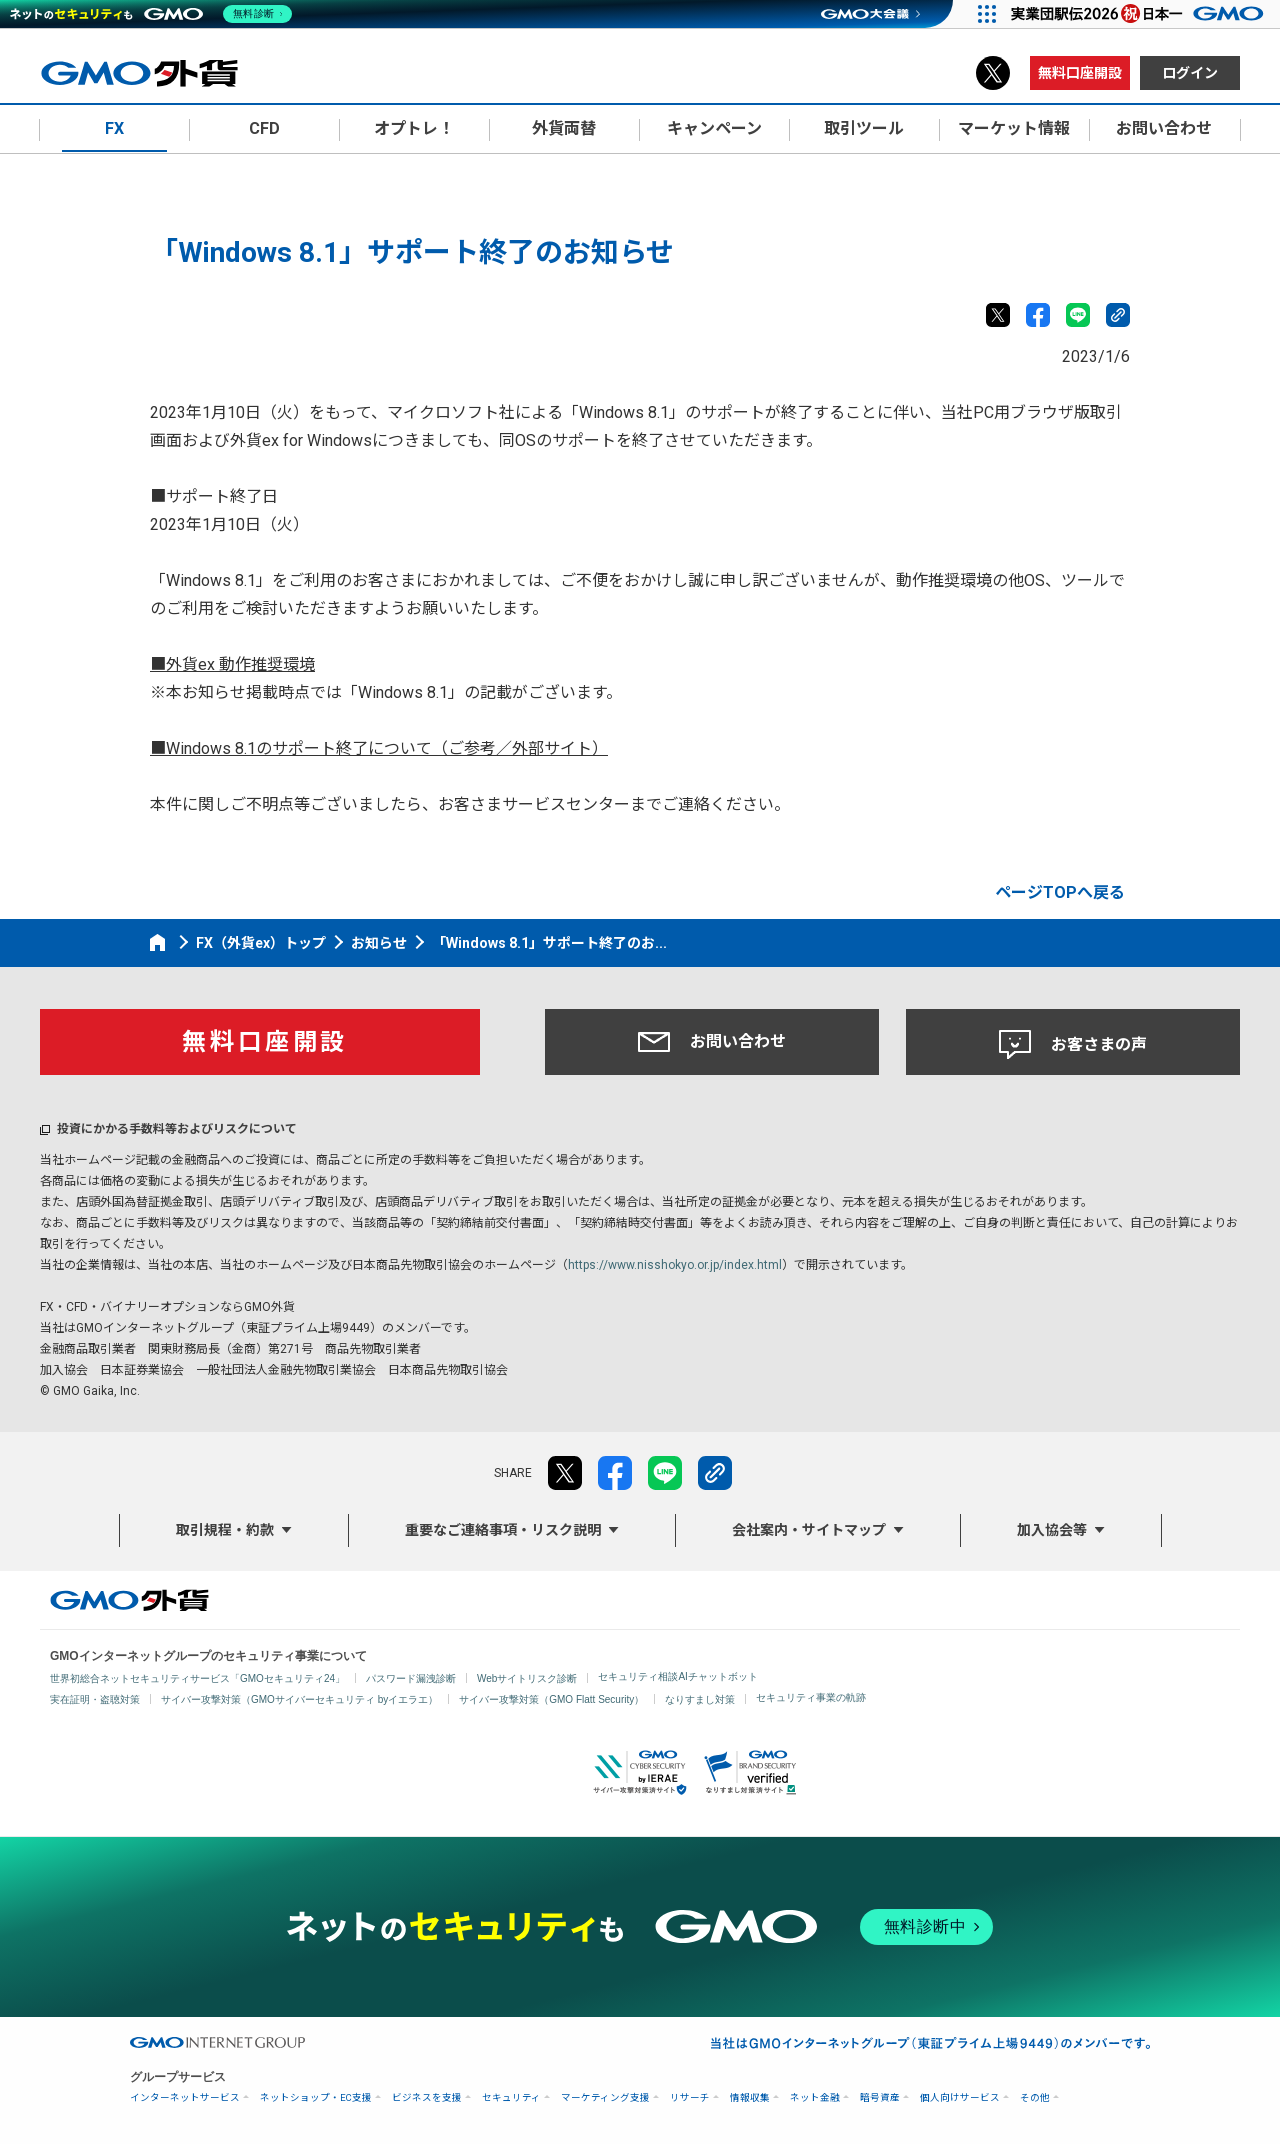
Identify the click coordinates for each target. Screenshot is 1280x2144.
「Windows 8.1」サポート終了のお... (549, 943)
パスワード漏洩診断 (411, 1678)
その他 (1035, 2097)
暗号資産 (880, 2097)
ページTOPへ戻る (1060, 892)
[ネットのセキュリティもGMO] (153, 14)
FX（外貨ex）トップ (261, 943)
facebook (1038, 315)
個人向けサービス (960, 2097)
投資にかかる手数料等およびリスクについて (177, 1129)
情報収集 (750, 2097)
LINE (1078, 315)
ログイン (1190, 73)
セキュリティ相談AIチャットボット (677, 1676)
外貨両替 (564, 128)
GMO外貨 (129, 1600)
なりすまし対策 (700, 1699)
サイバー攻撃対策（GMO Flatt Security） (551, 1699)
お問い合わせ (712, 1042)
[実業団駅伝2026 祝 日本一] (1140, 14)
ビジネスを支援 (427, 2097)
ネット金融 (815, 2097)
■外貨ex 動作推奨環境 (232, 664)
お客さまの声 (1073, 1045)
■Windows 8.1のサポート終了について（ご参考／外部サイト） (379, 748)
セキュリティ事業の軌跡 (811, 1697)
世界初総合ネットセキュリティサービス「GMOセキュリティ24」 (197, 1678)
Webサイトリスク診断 (527, 1678)
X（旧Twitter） (993, 73)
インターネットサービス (185, 2097)
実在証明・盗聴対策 (95, 1699)
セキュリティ (511, 2097)
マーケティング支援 (605, 2097)
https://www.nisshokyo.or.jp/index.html (675, 1265)
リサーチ (690, 2097)
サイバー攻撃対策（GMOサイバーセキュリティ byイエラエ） (299, 1699)
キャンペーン (714, 128)
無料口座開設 (1080, 73)
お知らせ (379, 943)
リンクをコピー (1118, 315)
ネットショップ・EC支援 (316, 2097)
